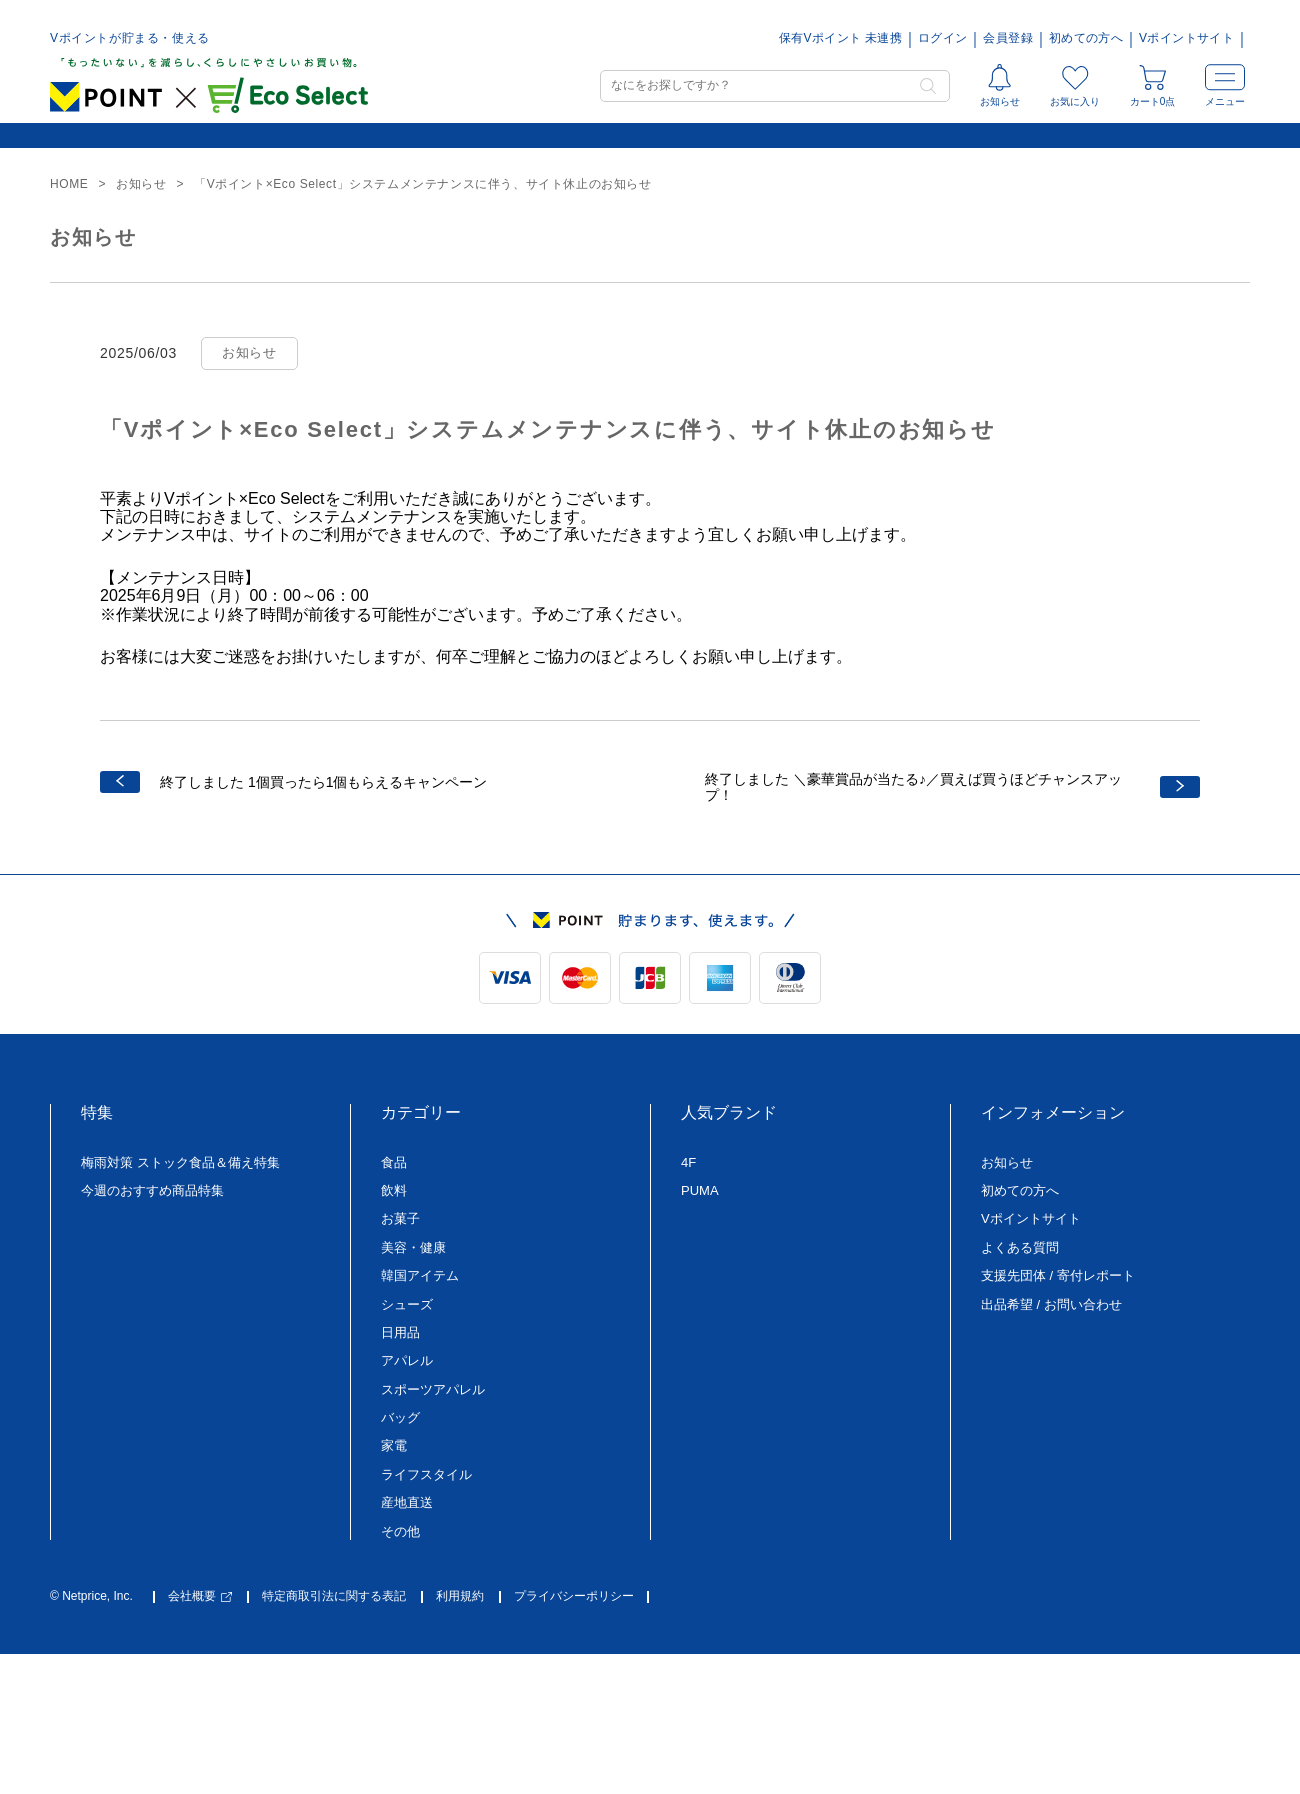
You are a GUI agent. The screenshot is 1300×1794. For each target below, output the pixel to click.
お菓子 (400, 1218)
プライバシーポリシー (574, 1596)
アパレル (407, 1360)
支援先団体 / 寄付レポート (1058, 1275)
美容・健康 (413, 1247)
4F (688, 1162)
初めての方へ (1086, 38)
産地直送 (407, 1502)
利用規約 (460, 1596)
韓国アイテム (420, 1275)
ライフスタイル (426, 1474)
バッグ (400, 1417)
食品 (394, 1162)
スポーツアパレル (433, 1389)
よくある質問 (1020, 1247)
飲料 (394, 1190)
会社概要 (200, 1596)
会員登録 (1007, 38)
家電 (394, 1445)
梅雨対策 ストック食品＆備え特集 (180, 1162)
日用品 (400, 1332)
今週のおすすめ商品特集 (152, 1190)
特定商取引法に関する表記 (334, 1596)
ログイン (942, 38)
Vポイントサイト (1186, 38)
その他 (400, 1531)
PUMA (700, 1190)
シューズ (407, 1304)
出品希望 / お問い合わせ (1051, 1304)
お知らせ (1007, 1162)
